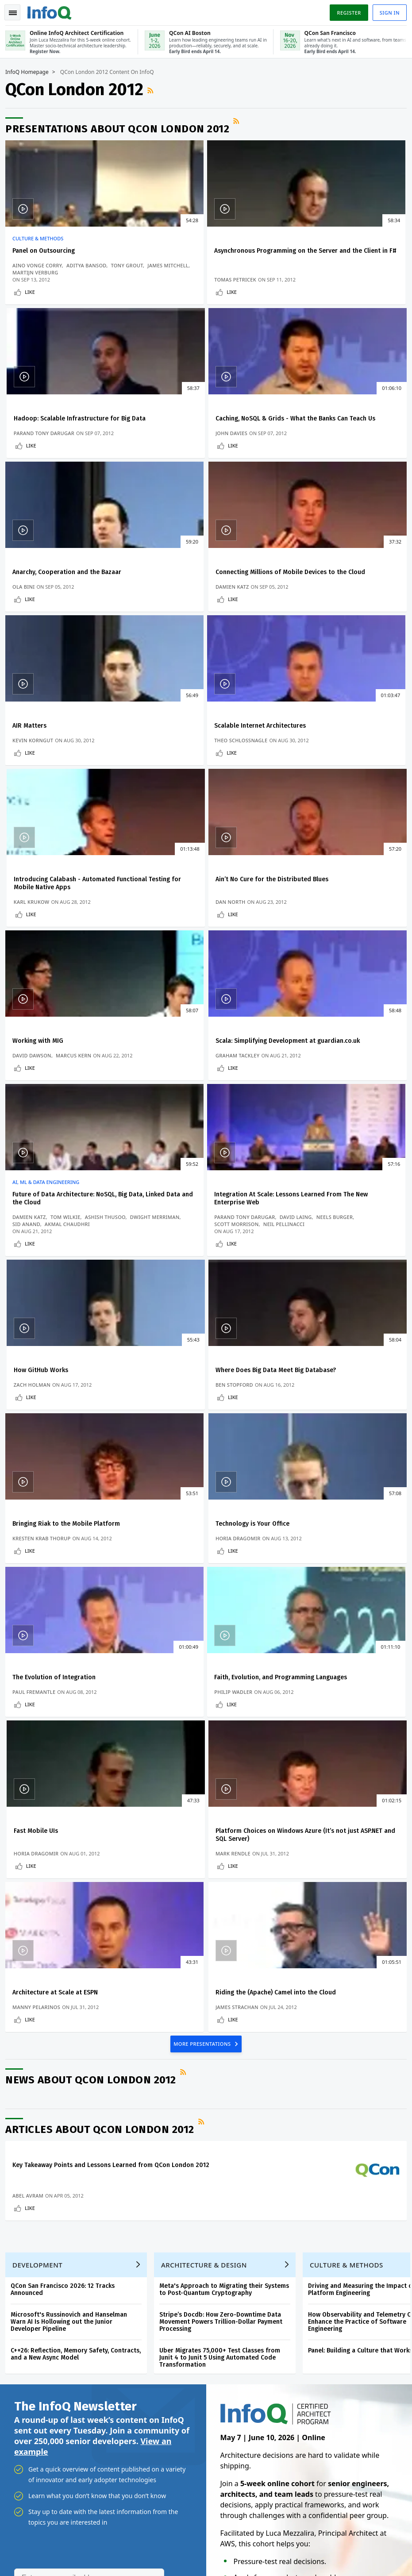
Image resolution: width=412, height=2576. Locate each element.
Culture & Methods (41, 238)
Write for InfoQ (33, 2235)
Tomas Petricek (170, 285)
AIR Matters (33, 593)
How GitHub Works (311, 931)
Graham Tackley (306, 789)
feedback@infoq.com (35, 2533)
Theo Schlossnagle (175, 624)
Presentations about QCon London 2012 (121, 128)
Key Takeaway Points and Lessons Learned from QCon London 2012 (78, 1638)
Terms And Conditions (346, 2547)
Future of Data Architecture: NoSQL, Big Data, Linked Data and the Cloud (68, 935)
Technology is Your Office (321, 1118)
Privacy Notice (296, 2547)
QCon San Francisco (254, 2266)
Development (41, 1752)
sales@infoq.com (119, 2533)
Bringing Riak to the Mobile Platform (203, 1118)
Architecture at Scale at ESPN (192, 1448)
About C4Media (33, 2277)
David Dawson (168, 782)
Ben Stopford (35, 1140)
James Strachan (305, 1470)
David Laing (231, 954)
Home (21, 2163)
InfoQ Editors (31, 2249)
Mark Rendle (33, 1470)
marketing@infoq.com (37, 2558)
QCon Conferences (38, 2206)
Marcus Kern (210, 782)
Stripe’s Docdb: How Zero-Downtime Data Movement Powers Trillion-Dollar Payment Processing (224, 1809)
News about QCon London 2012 (94, 1549)
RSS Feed (155, 89)
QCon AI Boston (248, 2210)
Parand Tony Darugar (314, 285)
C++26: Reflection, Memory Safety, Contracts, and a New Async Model (79, 1841)
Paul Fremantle (37, 1305)
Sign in (386, 10)
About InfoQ (29, 2263)
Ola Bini (160, 450)
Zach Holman (302, 975)
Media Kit (25, 2291)
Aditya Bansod (90, 264)
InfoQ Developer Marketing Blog (56, 2306)
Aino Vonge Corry (40, 264)
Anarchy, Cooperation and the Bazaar (203, 428)
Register (345, 10)
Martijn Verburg (39, 278)
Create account (35, 2177)
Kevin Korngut (36, 624)
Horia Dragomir (306, 1140)
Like (33, 298)
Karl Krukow (302, 624)
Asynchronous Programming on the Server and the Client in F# (200, 254)
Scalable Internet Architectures (195, 593)
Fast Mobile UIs (306, 1283)
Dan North (31, 789)
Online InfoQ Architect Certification (244, 2181)
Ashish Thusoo (36, 961)
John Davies (32, 450)
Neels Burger (167, 961)
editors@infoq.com (211, 2533)
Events (22, 2221)
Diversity (24, 2320)
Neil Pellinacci (169, 968)
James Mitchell (73, 271)
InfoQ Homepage (30, 71)
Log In (22, 2192)
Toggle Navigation (17, 10)
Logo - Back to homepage (53, 10)
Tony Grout (32, 271)
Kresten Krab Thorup (178, 1140)
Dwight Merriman (86, 961)
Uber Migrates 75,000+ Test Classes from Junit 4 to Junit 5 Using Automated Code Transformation (223, 1845)
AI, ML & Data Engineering (49, 919)
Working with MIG (174, 766)
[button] (83, 2099)
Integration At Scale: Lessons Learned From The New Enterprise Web (204, 935)
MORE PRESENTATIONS (202, 1511)
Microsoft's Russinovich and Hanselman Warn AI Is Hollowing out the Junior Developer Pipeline (72, 1809)
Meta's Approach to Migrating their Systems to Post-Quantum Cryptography (228, 1777)
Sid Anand (30, 968)
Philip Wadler (168, 1305)
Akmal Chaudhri (70, 968)
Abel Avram (31, 1672)
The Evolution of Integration (57, 1283)
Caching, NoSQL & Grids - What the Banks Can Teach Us (66, 432)
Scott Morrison (212, 961)
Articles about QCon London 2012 (103, 1598)
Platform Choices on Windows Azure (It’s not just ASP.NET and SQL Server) (69, 1452)
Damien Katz (301, 450)
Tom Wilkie (69, 954)
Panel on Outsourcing (47, 250)
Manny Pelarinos (173, 1470)
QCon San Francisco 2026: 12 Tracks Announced (66, 1777)
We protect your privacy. (44, 2117)
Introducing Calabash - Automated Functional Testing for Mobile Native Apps (337, 601)
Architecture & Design (207, 1752)
